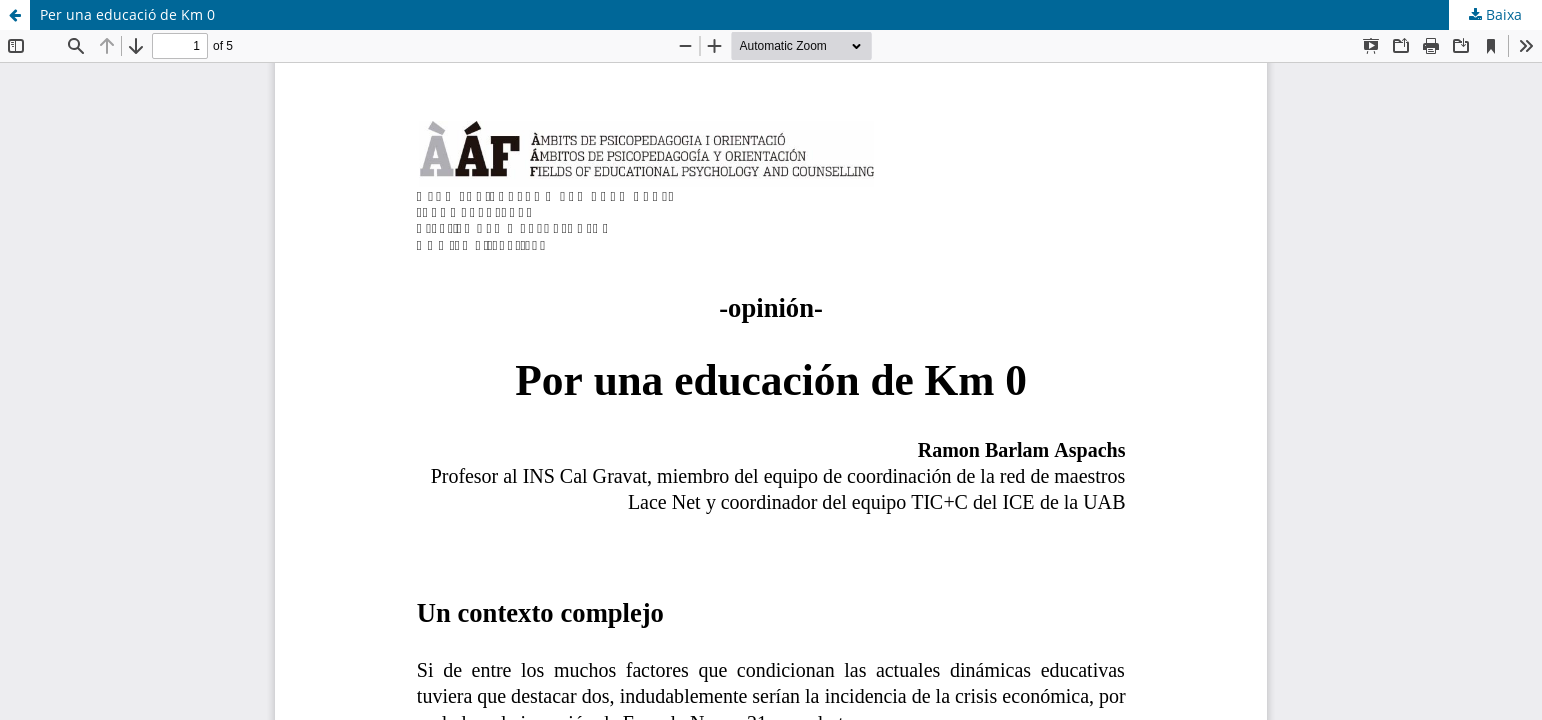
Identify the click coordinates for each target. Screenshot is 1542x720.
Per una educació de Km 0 (127, 14)
